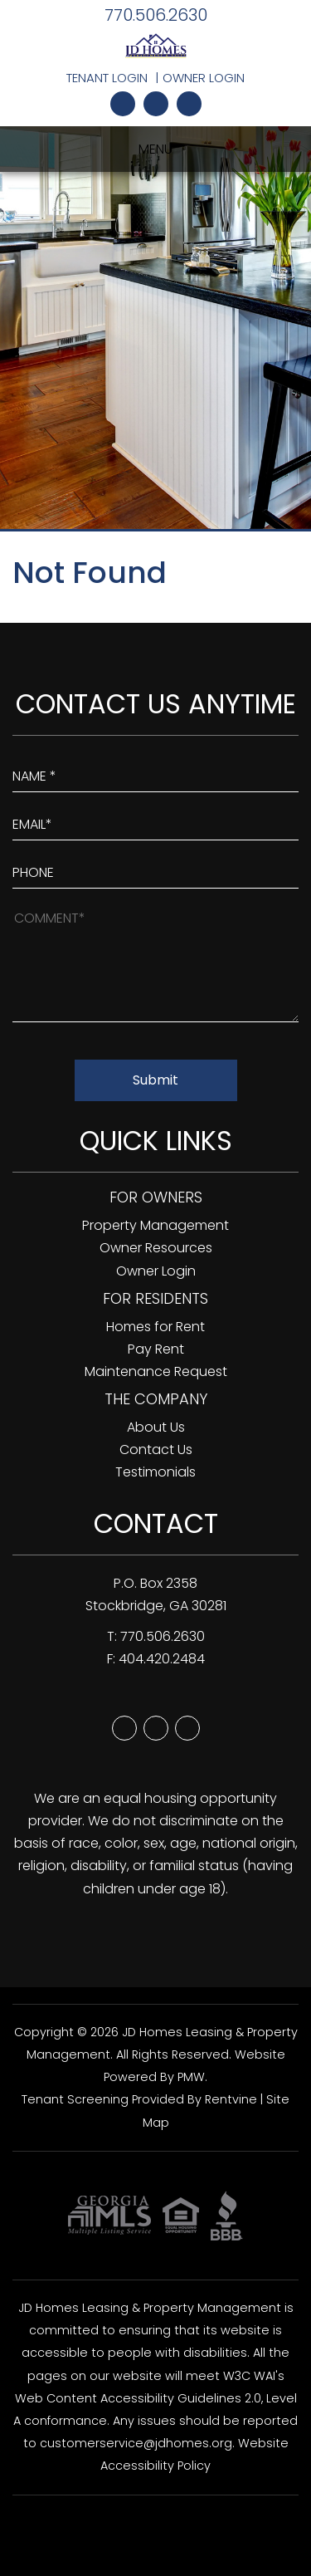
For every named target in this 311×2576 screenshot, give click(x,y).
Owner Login (204, 77)
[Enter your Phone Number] (155, 869)
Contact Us (155, 1449)
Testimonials (155, 1471)
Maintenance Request (156, 1371)
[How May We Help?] (155, 963)
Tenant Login (107, 77)
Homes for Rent (155, 1326)
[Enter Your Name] (155, 772)
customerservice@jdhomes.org (136, 2443)
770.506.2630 (155, 15)
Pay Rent (156, 1349)
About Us (156, 1427)
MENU (155, 149)
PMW (191, 2077)
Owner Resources (156, 1247)
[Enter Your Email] (155, 820)
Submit (155, 1080)
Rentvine (231, 2099)
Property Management (155, 1225)
